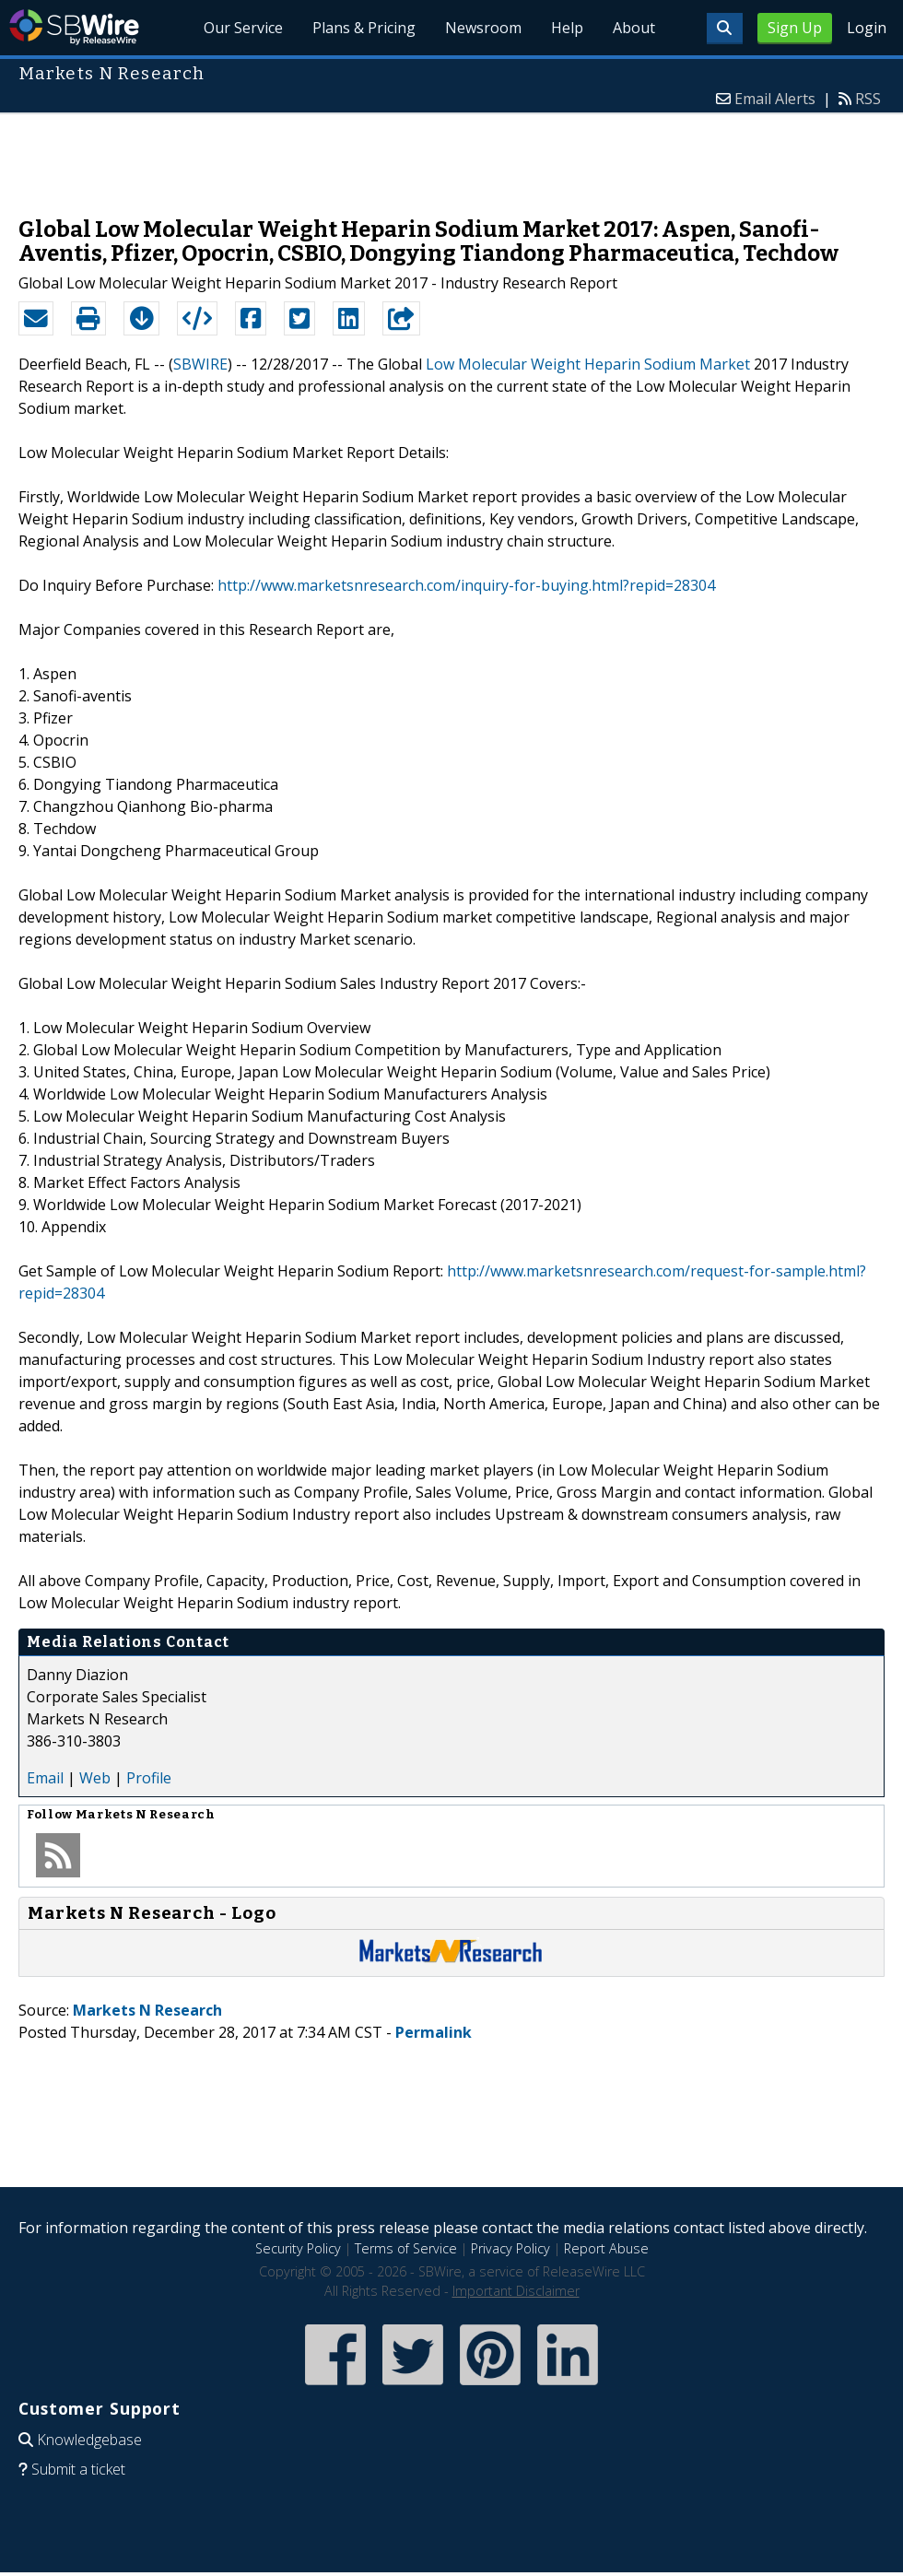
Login (866, 28)
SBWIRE (200, 364)
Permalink (433, 2032)
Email (45, 1778)
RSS (868, 98)
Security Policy (298, 2248)
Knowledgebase (89, 2439)
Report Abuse (606, 2248)
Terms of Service (406, 2248)
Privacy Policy (510, 2248)
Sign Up (795, 28)
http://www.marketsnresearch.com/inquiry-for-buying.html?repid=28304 (466, 585)
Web (95, 1778)
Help (567, 28)
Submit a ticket (78, 2469)
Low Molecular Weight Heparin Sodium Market (588, 364)
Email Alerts (774, 98)
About (634, 28)
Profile (148, 1778)
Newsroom (483, 28)
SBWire (74, 27)
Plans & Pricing (364, 28)
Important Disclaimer (516, 2291)
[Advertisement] (451, 155)
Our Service (243, 28)
